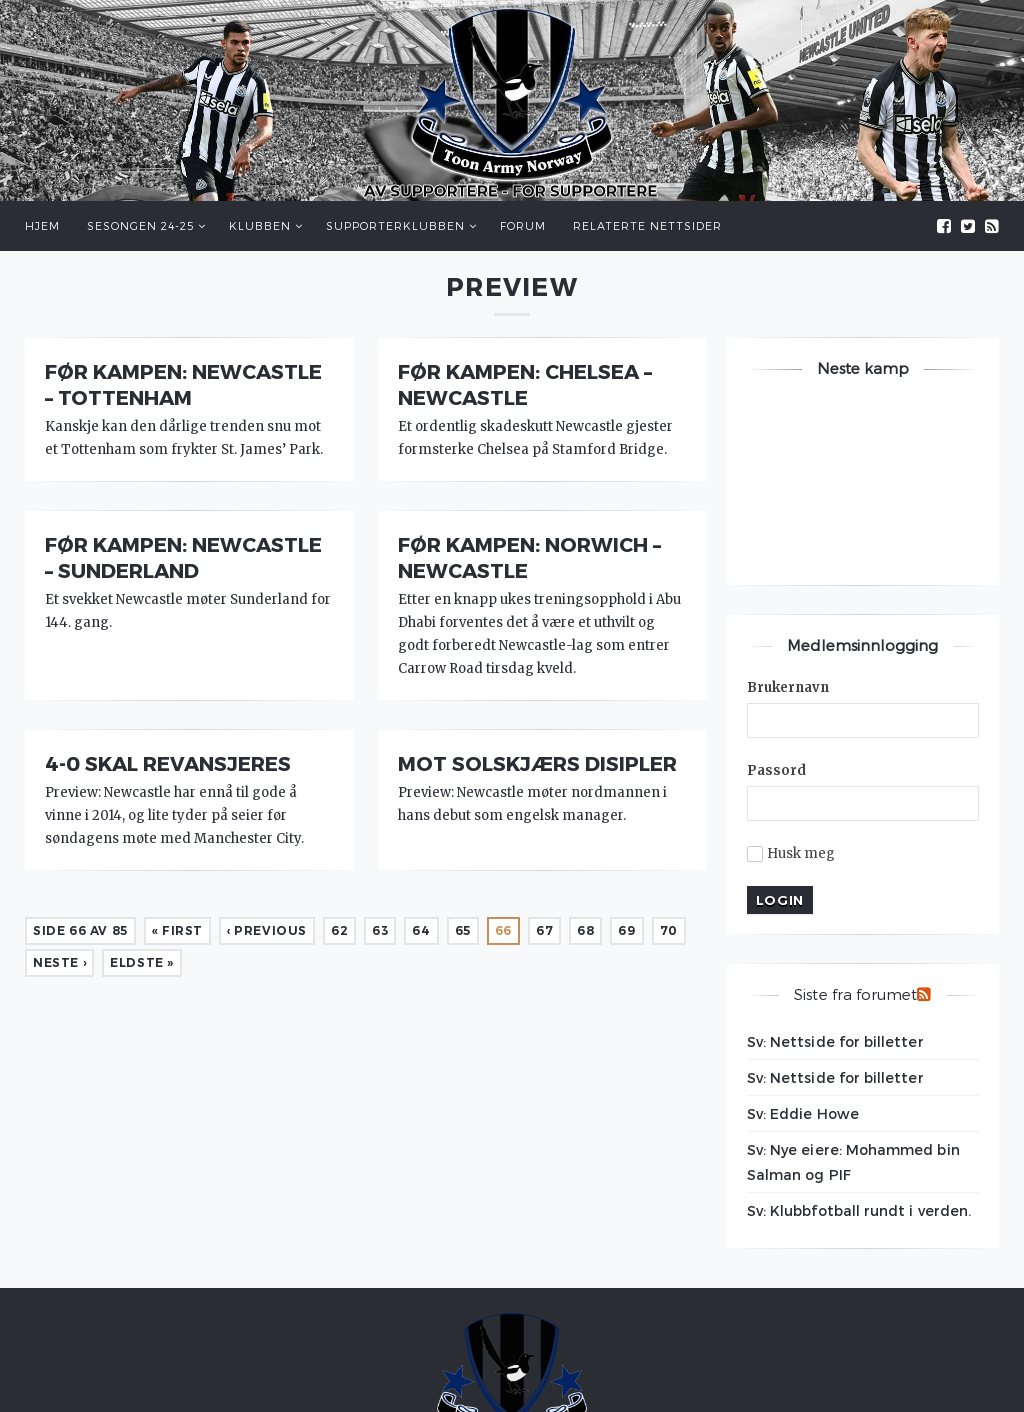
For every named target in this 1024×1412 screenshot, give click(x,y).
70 (669, 930)
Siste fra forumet (855, 994)
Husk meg (791, 854)
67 (544, 930)
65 (463, 930)
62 (339, 930)
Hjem (42, 225)
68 (585, 930)
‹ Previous (267, 930)
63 (380, 930)
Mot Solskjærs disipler (537, 763)
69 (626, 930)
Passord (777, 770)
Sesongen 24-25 (140, 225)
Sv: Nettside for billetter (835, 1041)
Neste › (59, 962)
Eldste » (142, 962)
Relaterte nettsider (647, 225)
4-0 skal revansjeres (168, 763)
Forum (523, 225)
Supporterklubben (395, 225)
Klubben (260, 225)
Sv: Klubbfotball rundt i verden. (859, 1210)
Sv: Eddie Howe (803, 1113)
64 (421, 930)
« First (177, 930)
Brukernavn (788, 687)
